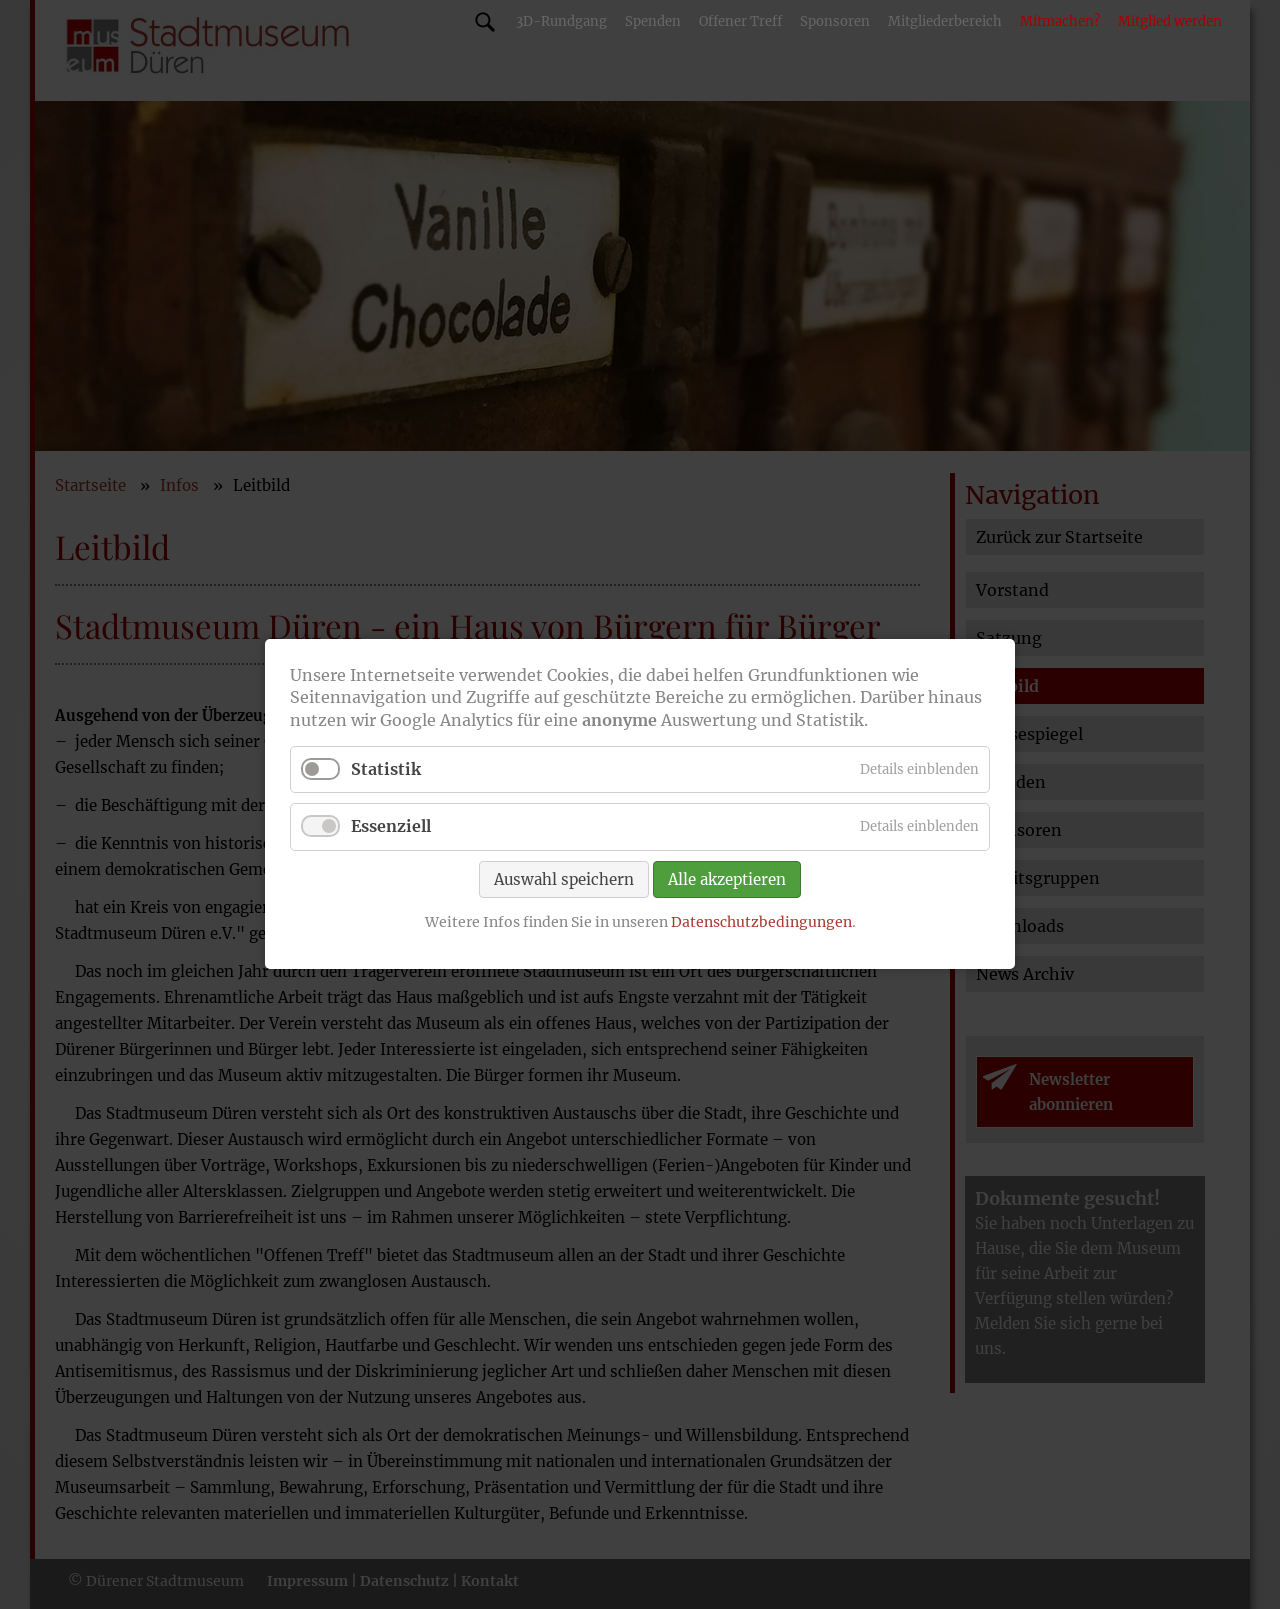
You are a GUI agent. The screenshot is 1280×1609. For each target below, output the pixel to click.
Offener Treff (740, 21)
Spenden (653, 21)
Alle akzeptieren (727, 879)
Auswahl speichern (564, 879)
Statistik (386, 770)
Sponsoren (835, 21)
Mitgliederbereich (945, 21)
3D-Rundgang (561, 21)
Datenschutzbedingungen (761, 922)
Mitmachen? (1060, 21)
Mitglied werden (1170, 21)
